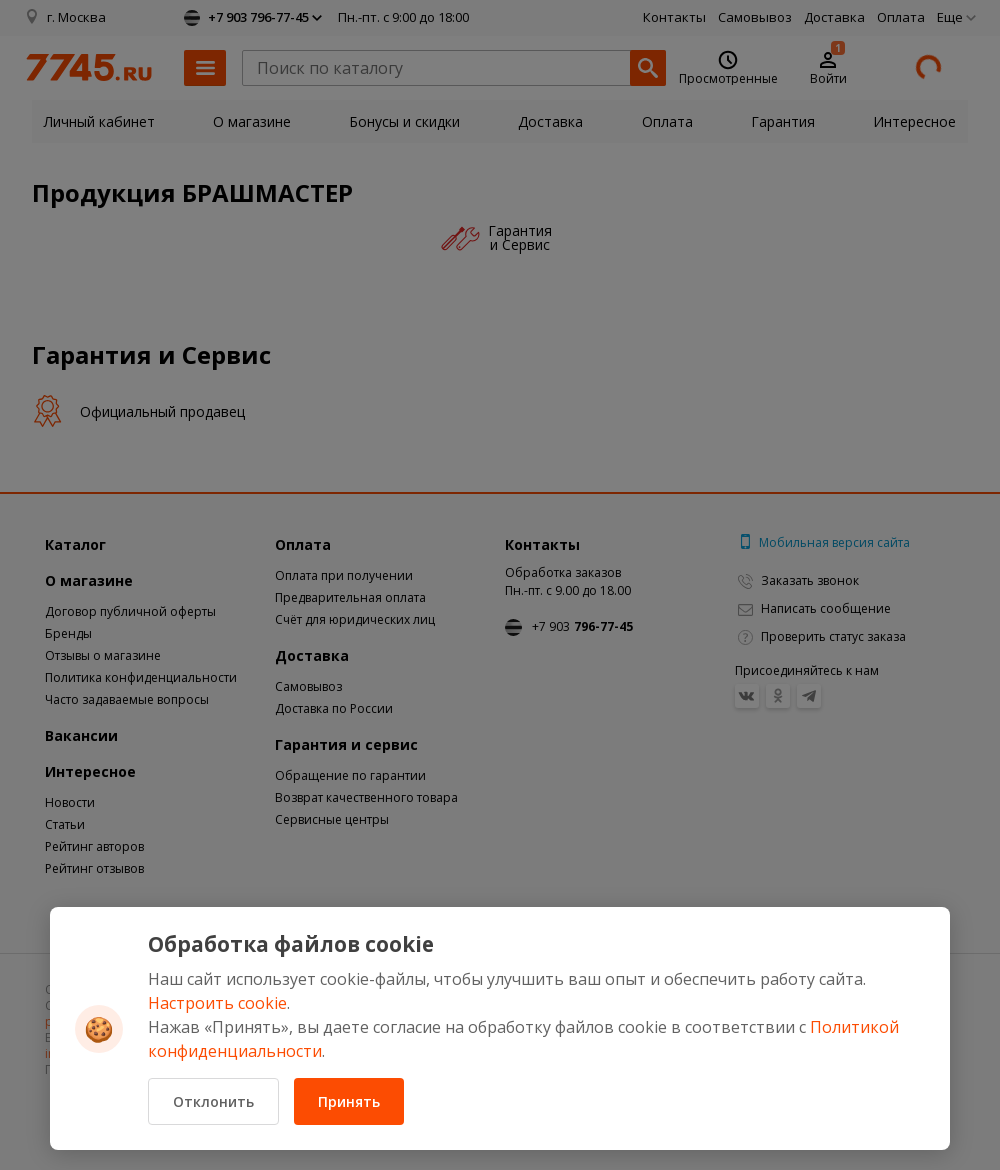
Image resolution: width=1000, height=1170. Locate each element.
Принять (349, 1101)
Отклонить (213, 1101)
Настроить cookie (217, 1003)
